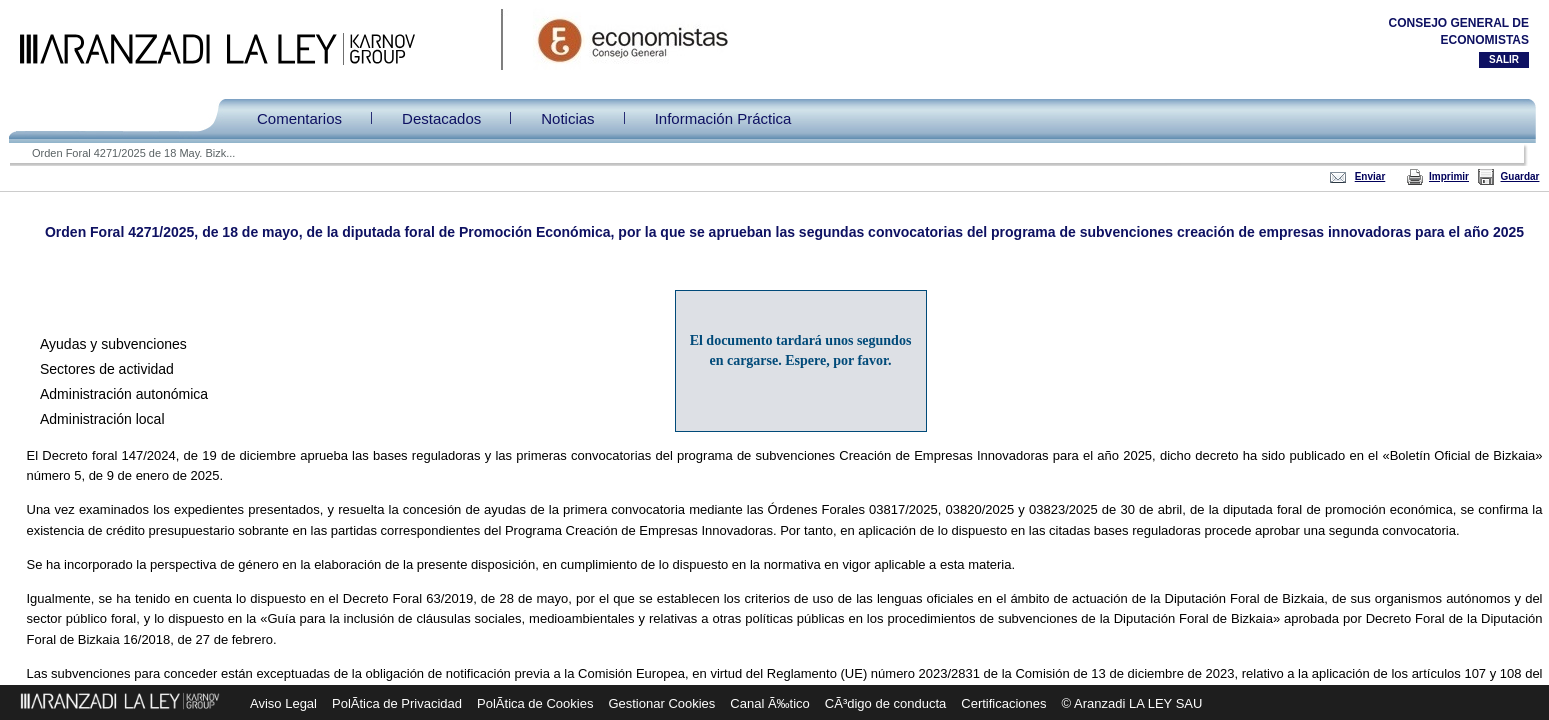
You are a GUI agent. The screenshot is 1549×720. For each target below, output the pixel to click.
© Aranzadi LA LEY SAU (1132, 703)
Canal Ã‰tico (769, 703)
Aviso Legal (283, 703)
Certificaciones (1003, 703)
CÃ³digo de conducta (885, 703)
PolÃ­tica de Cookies (535, 703)
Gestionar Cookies (661, 703)
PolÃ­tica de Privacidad (397, 703)
